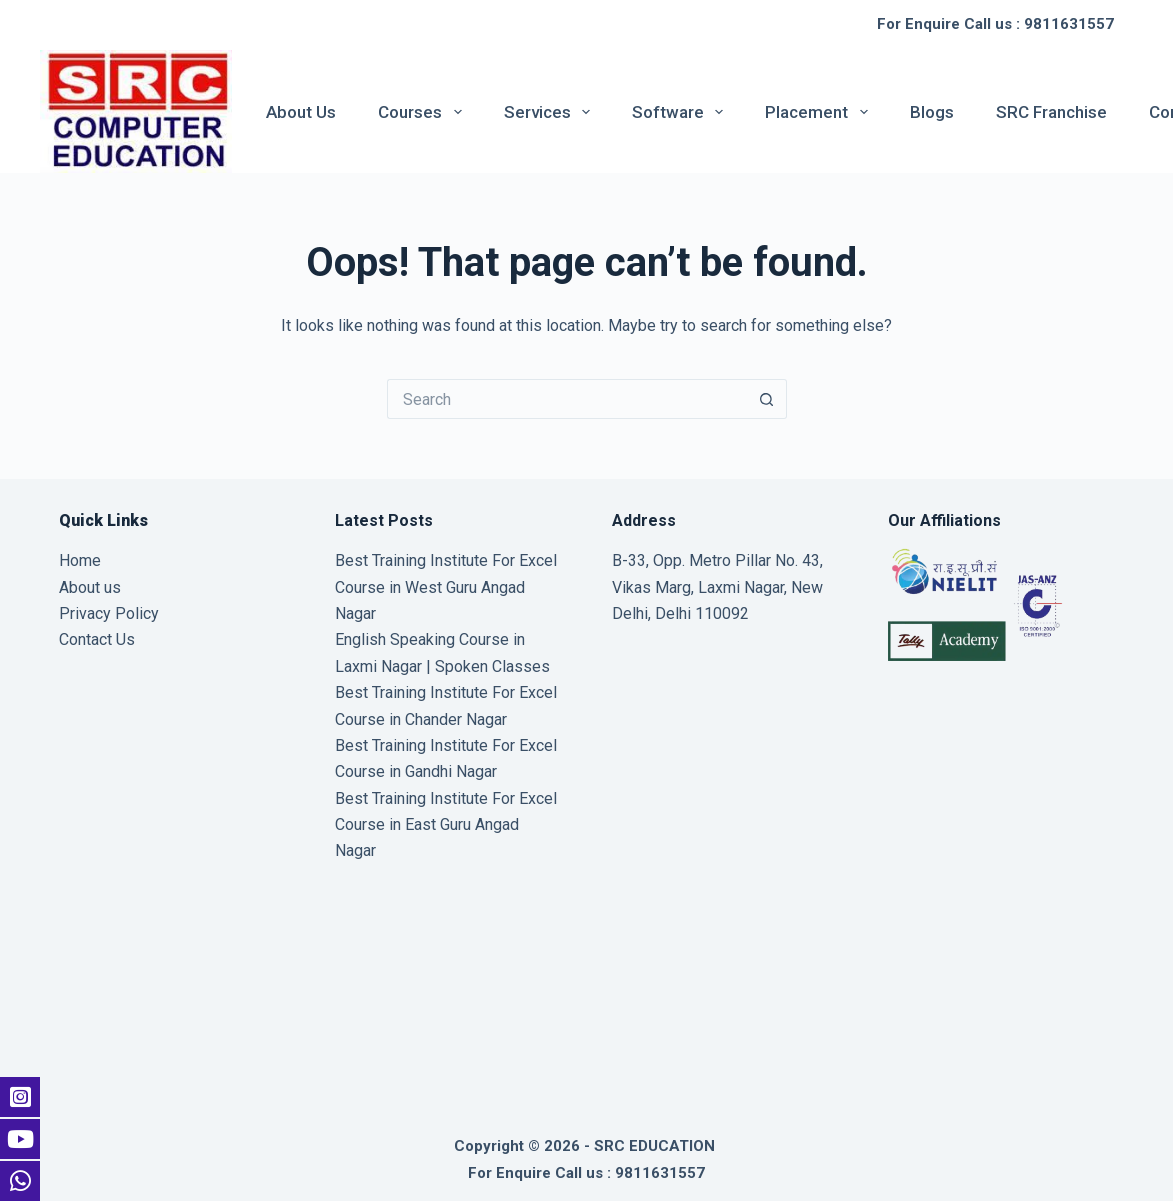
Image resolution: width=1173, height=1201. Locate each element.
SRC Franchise (1051, 112)
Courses (423, 112)
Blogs (932, 112)
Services (551, 112)
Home (80, 560)
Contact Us (97, 639)
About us (301, 112)
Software (681, 112)
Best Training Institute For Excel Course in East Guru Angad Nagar (446, 825)
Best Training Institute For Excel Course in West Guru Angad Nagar (446, 587)
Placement (820, 112)
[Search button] (767, 399)
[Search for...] (567, 399)
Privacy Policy (109, 613)
